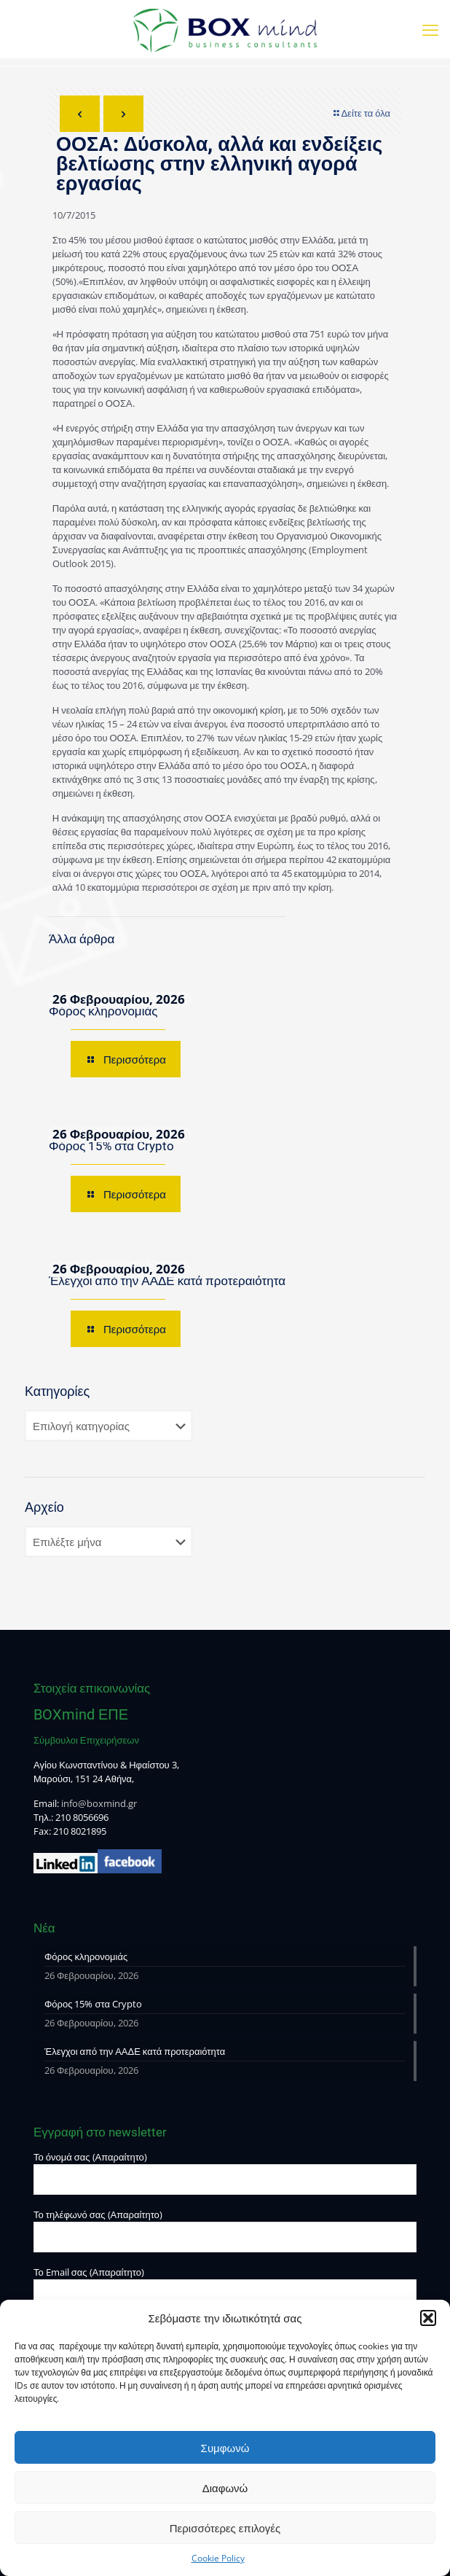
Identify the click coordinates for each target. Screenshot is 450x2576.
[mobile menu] (430, 29)
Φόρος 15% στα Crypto (111, 1146)
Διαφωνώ (225, 2488)
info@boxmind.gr (99, 1803)
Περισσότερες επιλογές (225, 2528)
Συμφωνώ (225, 2447)
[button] (428, 2318)
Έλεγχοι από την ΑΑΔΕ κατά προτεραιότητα (167, 1280)
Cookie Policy (218, 2558)
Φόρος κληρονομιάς (103, 1011)
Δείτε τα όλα (360, 113)
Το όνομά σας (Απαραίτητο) (225, 2172)
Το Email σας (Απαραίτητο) (225, 2287)
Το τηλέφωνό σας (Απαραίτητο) (225, 2230)
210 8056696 (81, 1817)
